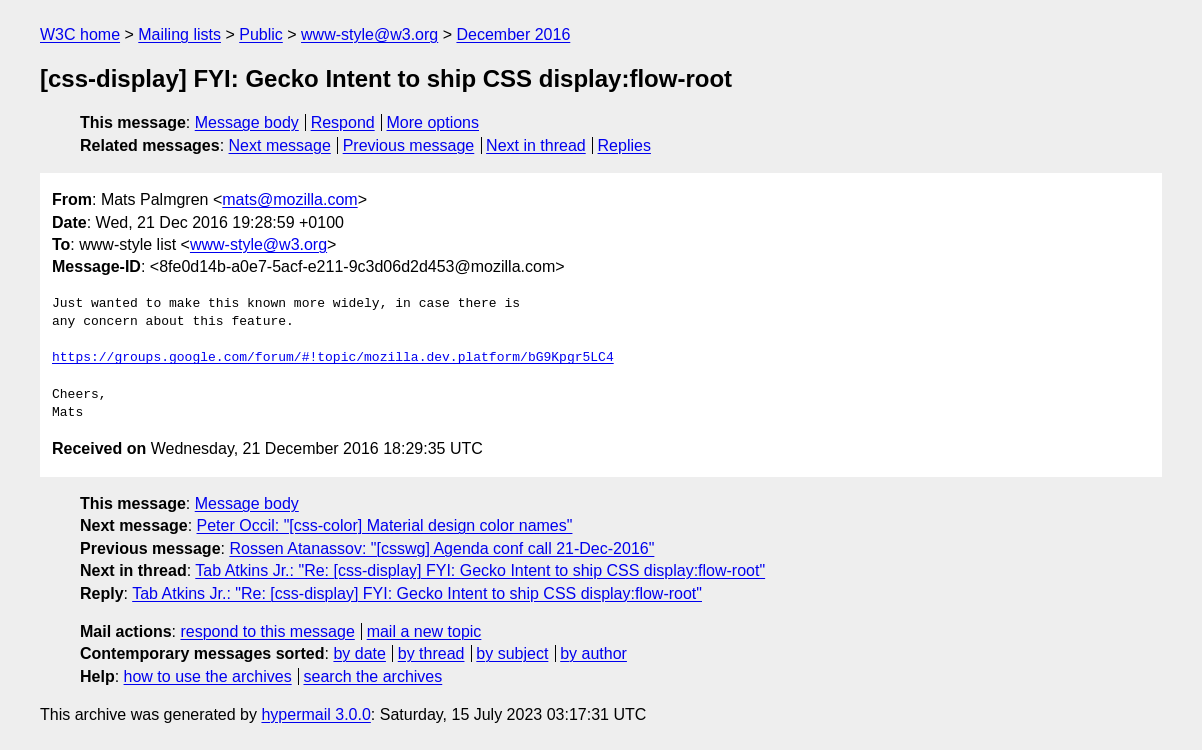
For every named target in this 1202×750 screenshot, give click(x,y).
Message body (247, 122)
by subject (512, 653)
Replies (624, 145)
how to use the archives (208, 676)
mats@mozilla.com (289, 199)
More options (433, 122)
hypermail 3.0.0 (315, 714)
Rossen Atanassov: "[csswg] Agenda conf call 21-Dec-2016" (441, 548)
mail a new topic (424, 631)
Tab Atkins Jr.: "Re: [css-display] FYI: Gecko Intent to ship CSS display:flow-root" (480, 570)
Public (261, 34)
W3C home (80, 34)
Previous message (409, 145)
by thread (431, 653)
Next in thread (536, 145)
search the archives (373, 676)
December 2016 (513, 34)
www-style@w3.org (369, 34)
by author (593, 653)
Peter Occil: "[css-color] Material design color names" (385, 525)
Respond (343, 122)
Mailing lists (179, 34)
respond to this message (267, 631)
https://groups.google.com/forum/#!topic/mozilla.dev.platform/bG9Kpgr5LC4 (333, 358)
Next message (280, 145)
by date (359, 653)
